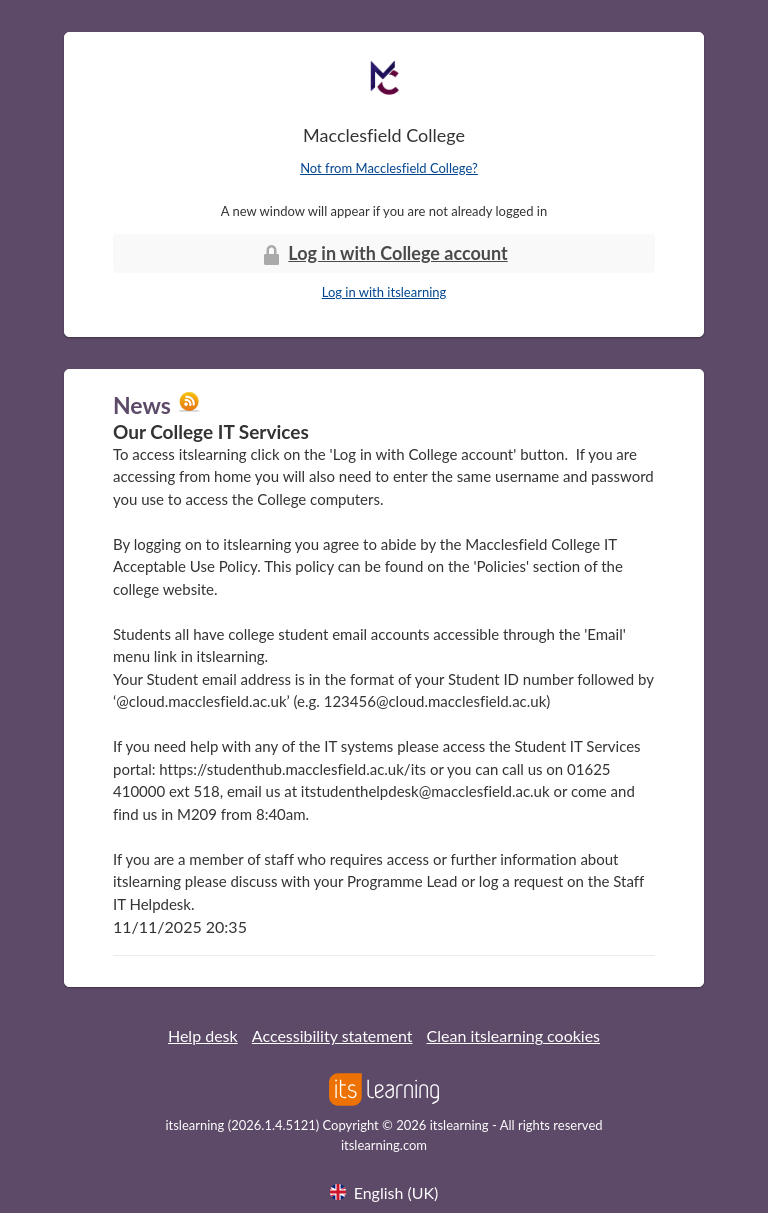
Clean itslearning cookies (514, 1035)
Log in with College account (383, 254)
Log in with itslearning (384, 292)
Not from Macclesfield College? (389, 168)
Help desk (203, 1035)
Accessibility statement (332, 1035)
